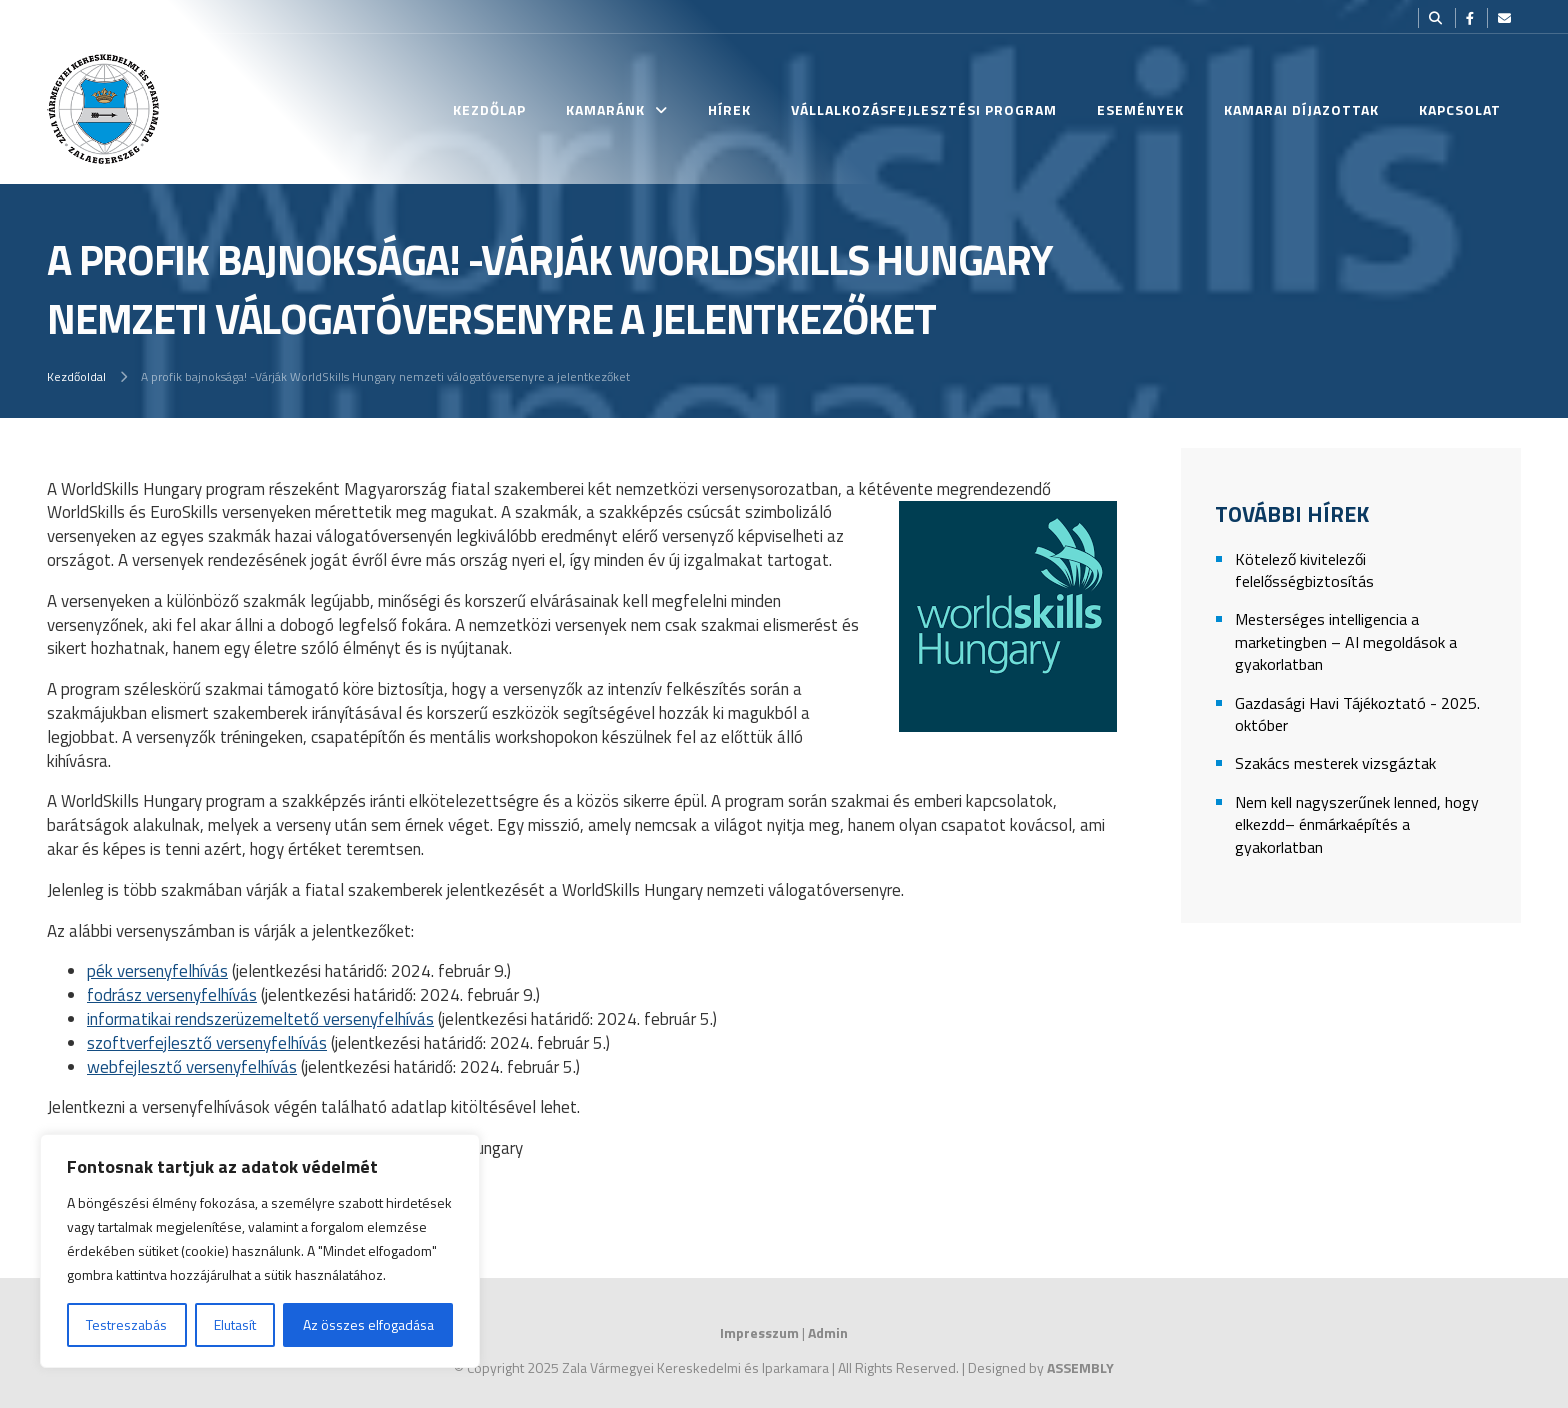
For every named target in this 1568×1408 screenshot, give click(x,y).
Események (1140, 109)
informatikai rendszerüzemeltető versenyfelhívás (260, 1019)
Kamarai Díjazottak (1301, 109)
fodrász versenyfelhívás (172, 995)
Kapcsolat (1460, 109)
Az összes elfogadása (368, 1324)
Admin (828, 1332)
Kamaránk (605, 109)
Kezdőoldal (76, 376)
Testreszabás (126, 1324)
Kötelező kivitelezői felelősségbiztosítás (1304, 570)
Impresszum (759, 1332)
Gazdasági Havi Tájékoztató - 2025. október (1357, 714)
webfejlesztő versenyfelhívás (192, 1067)
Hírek (729, 109)
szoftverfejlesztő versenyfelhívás (207, 1043)
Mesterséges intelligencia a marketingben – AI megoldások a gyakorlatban (1346, 642)
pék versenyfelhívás (157, 971)
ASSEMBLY (1080, 1367)
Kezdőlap (489, 109)
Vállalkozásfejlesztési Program (924, 109)
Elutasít (235, 1324)
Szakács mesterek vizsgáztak (1335, 763)
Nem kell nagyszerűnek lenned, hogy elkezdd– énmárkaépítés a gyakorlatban (1357, 825)
